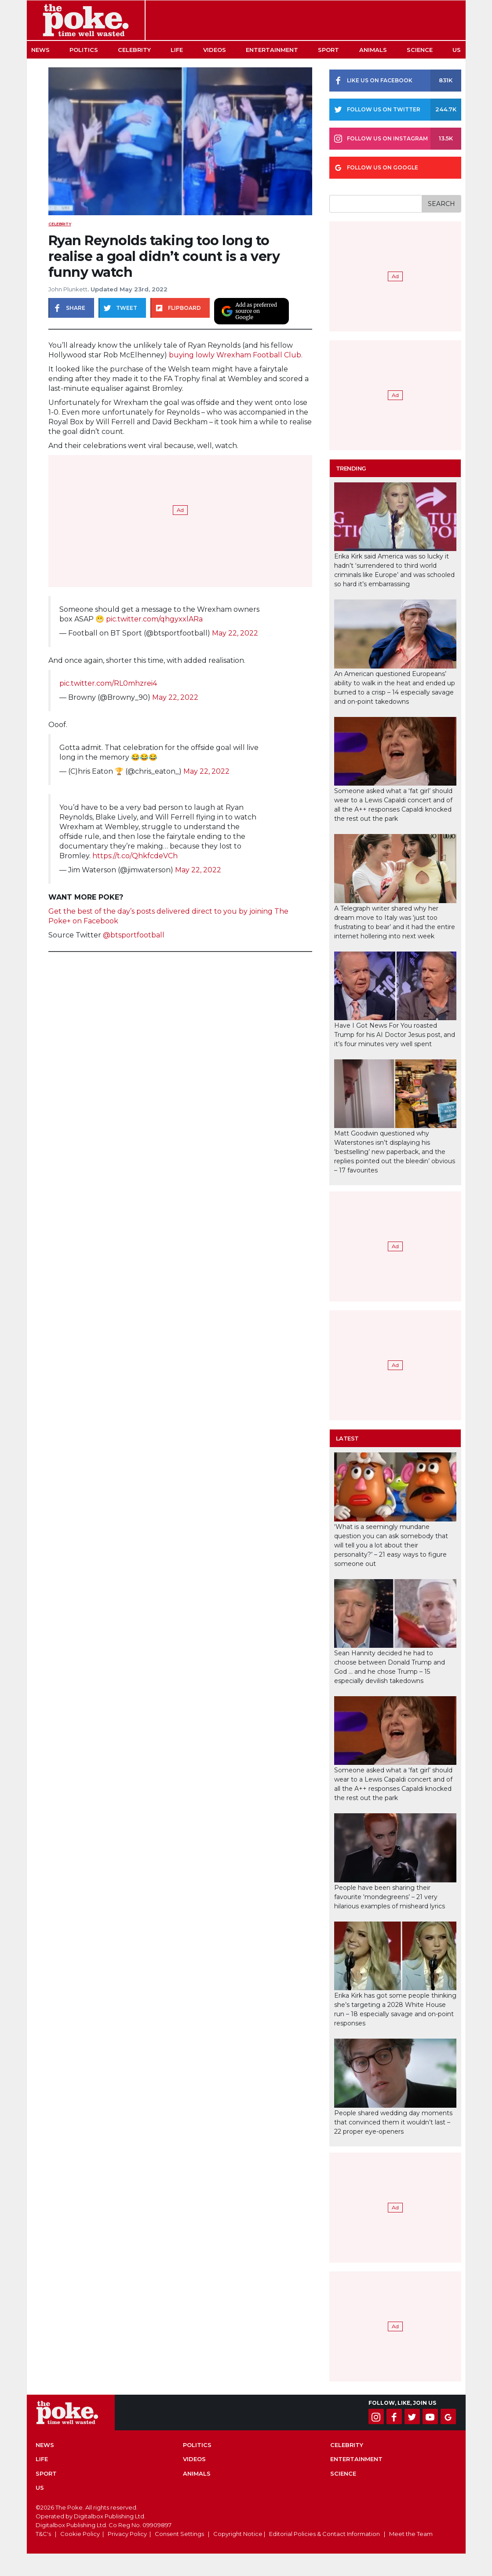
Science (420, 49)
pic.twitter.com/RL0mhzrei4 (108, 683)
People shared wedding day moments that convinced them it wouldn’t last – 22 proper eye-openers (393, 2122)
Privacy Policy (127, 2533)
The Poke (86, 20)
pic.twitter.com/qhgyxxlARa (154, 619)
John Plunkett (67, 289)
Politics (83, 49)
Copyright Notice (237, 2533)
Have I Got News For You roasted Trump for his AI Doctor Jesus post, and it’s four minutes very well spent (394, 1035)
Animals (373, 49)
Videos (214, 49)
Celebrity (134, 49)
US (456, 49)
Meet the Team (411, 2533)
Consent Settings (179, 2533)
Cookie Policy (80, 2533)
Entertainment (272, 49)
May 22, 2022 (235, 633)
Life (177, 49)
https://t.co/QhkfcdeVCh (135, 856)
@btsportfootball (132, 935)
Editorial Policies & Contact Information (324, 2533)
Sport (328, 49)
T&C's (43, 2533)
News (40, 49)
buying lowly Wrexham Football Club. (235, 355)
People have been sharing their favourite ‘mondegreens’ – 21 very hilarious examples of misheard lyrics (389, 1897)
